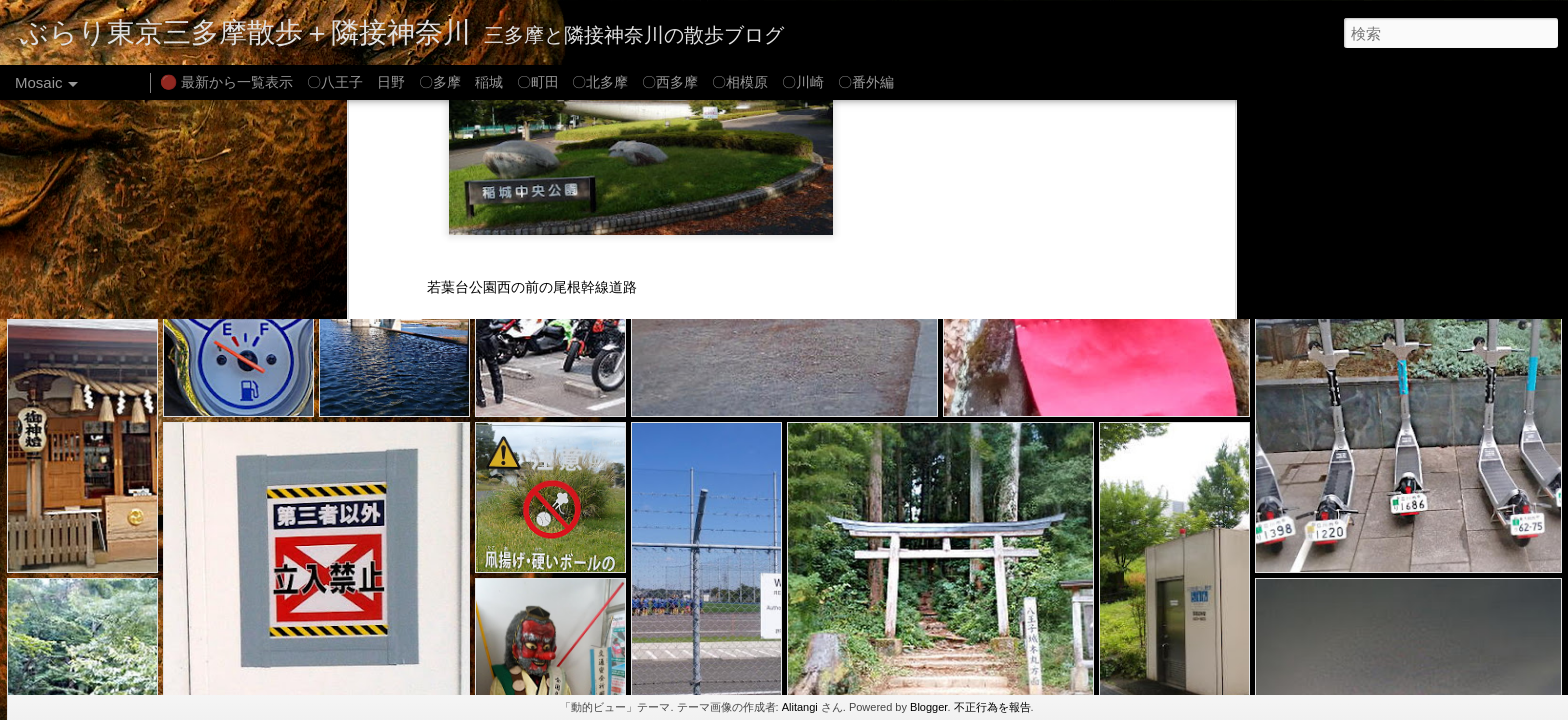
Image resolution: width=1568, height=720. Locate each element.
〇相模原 (740, 82)
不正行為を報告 (992, 707)
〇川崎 (803, 82)
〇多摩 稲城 (461, 82)
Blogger (928, 707)
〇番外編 (866, 82)
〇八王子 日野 (356, 82)
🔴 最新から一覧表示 (226, 82)
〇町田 (538, 82)
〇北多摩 (600, 82)
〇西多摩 (670, 82)
